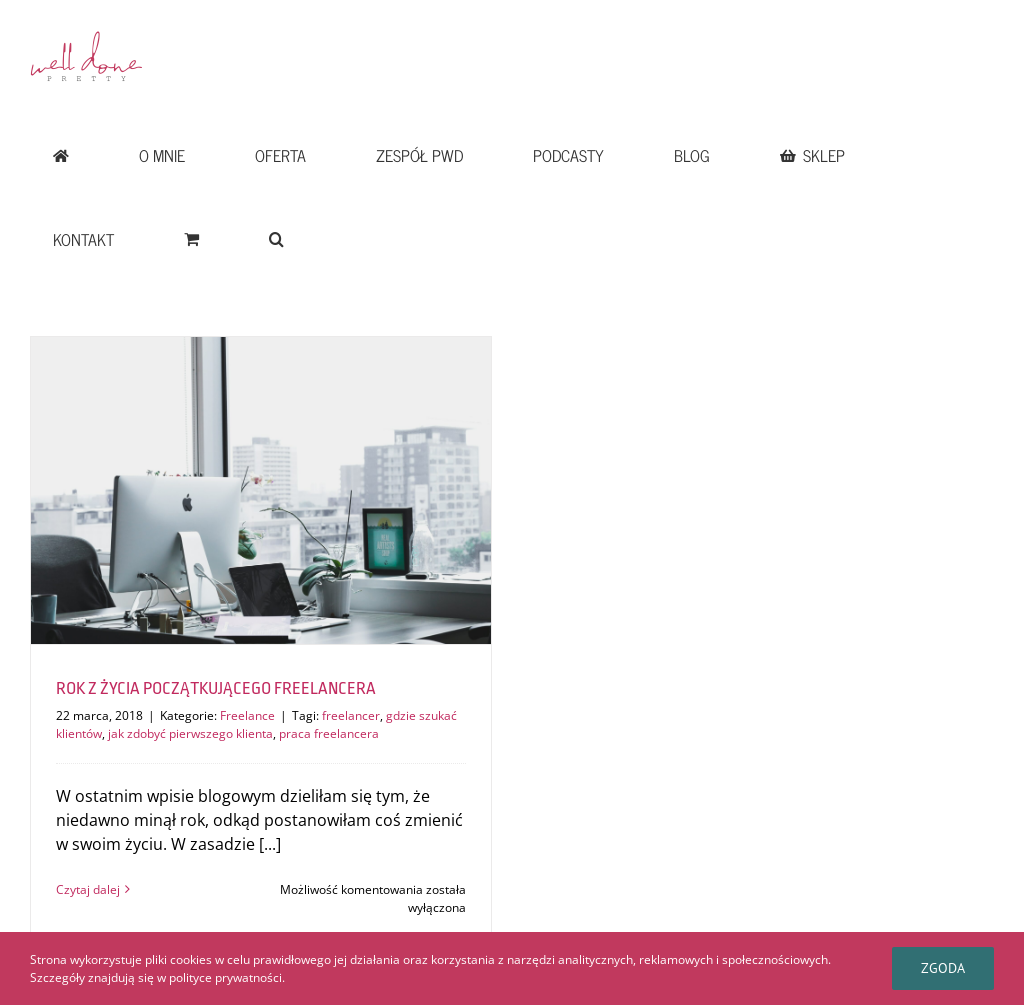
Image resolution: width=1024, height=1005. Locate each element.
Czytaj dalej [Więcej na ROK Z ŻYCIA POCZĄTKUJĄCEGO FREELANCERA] (88, 889)
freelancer (351, 715)
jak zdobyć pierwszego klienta (190, 733)
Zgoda (943, 968)
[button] (276, 239)
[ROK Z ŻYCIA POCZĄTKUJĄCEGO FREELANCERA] (261, 490)
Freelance (247, 715)
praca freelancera (329, 733)
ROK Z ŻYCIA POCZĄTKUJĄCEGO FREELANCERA (216, 688)
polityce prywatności (225, 977)
